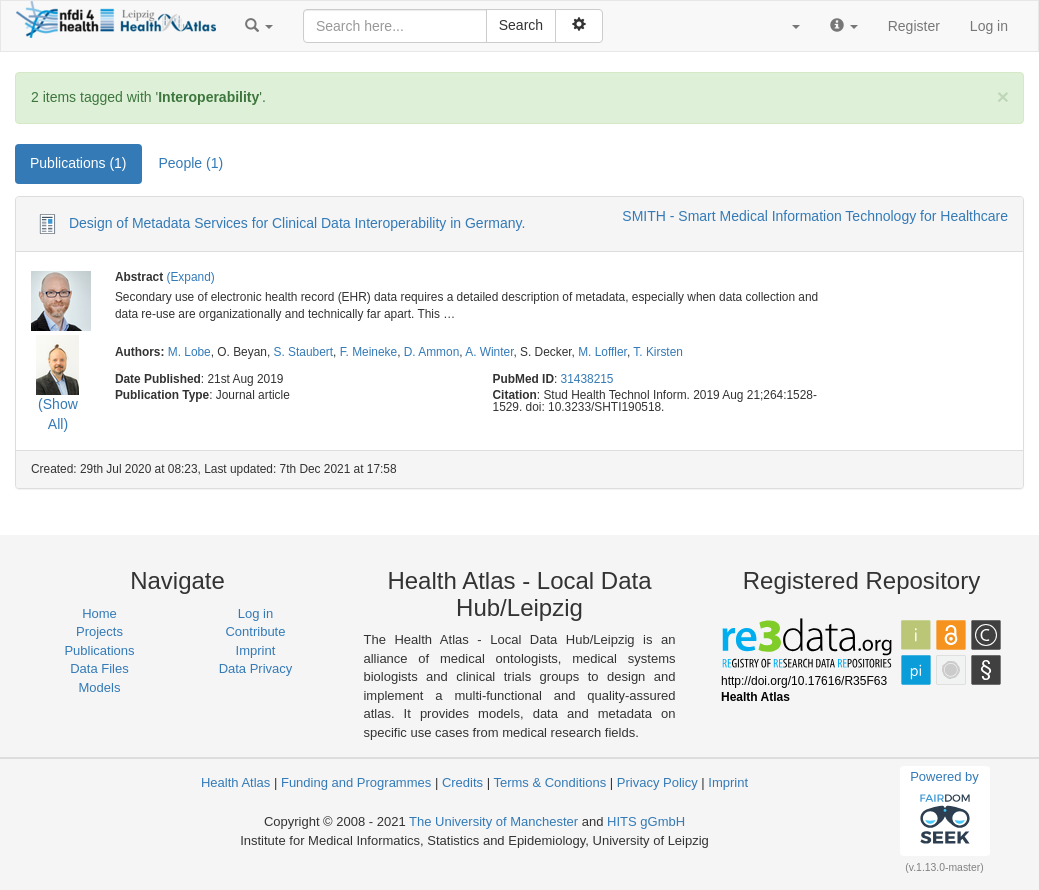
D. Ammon (432, 352)
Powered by (944, 810)
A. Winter (489, 352)
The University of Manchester (493, 821)
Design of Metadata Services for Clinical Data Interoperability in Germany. (297, 223)
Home (99, 613)
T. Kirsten (658, 352)
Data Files (99, 668)
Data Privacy (256, 668)
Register (914, 26)
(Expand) (190, 277)
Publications (99, 650)
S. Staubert (304, 352)
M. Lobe (189, 352)
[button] (259, 26)
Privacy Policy (657, 782)
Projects (99, 631)
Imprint (256, 650)
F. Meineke (369, 352)
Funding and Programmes (356, 782)
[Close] (1003, 96)
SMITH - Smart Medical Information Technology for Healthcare (815, 216)
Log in (989, 26)
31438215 (587, 379)
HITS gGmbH (646, 821)
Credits (462, 782)
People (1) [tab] (191, 163)
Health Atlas (235, 782)
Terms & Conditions (549, 782)
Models (100, 687)
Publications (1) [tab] (78, 163)
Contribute (255, 631)
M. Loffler (602, 352)
